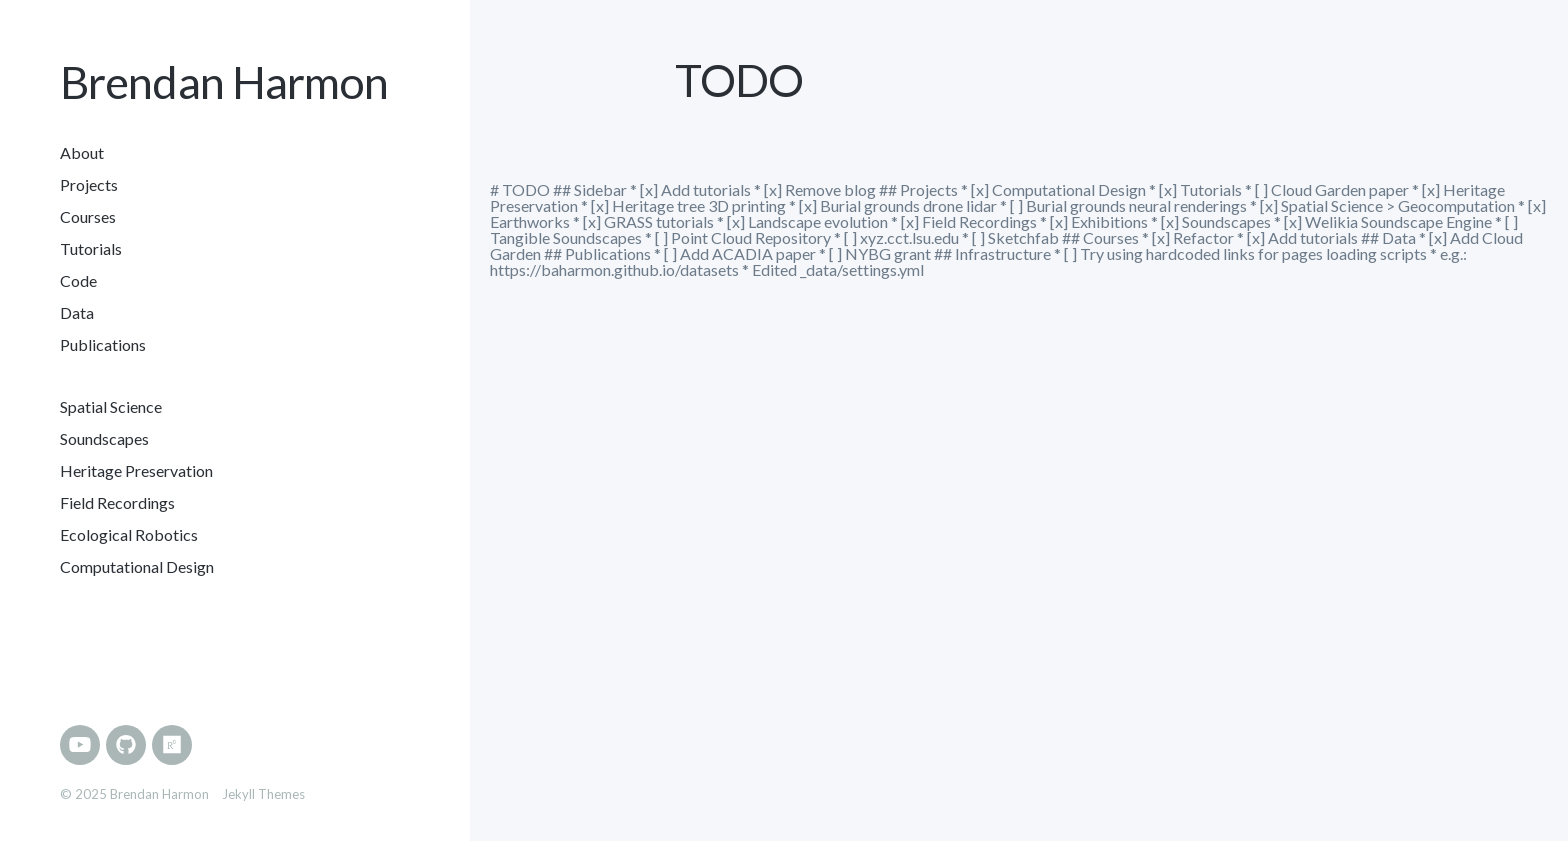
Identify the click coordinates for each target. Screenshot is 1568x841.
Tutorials (91, 248)
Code (78, 280)
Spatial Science (111, 406)
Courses (88, 216)
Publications (103, 344)
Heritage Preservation (136, 470)
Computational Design (137, 566)
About (82, 152)
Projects (89, 184)
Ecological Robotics (129, 534)
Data (77, 312)
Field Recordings (117, 502)
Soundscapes (104, 438)
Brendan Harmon (224, 82)
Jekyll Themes (263, 794)
